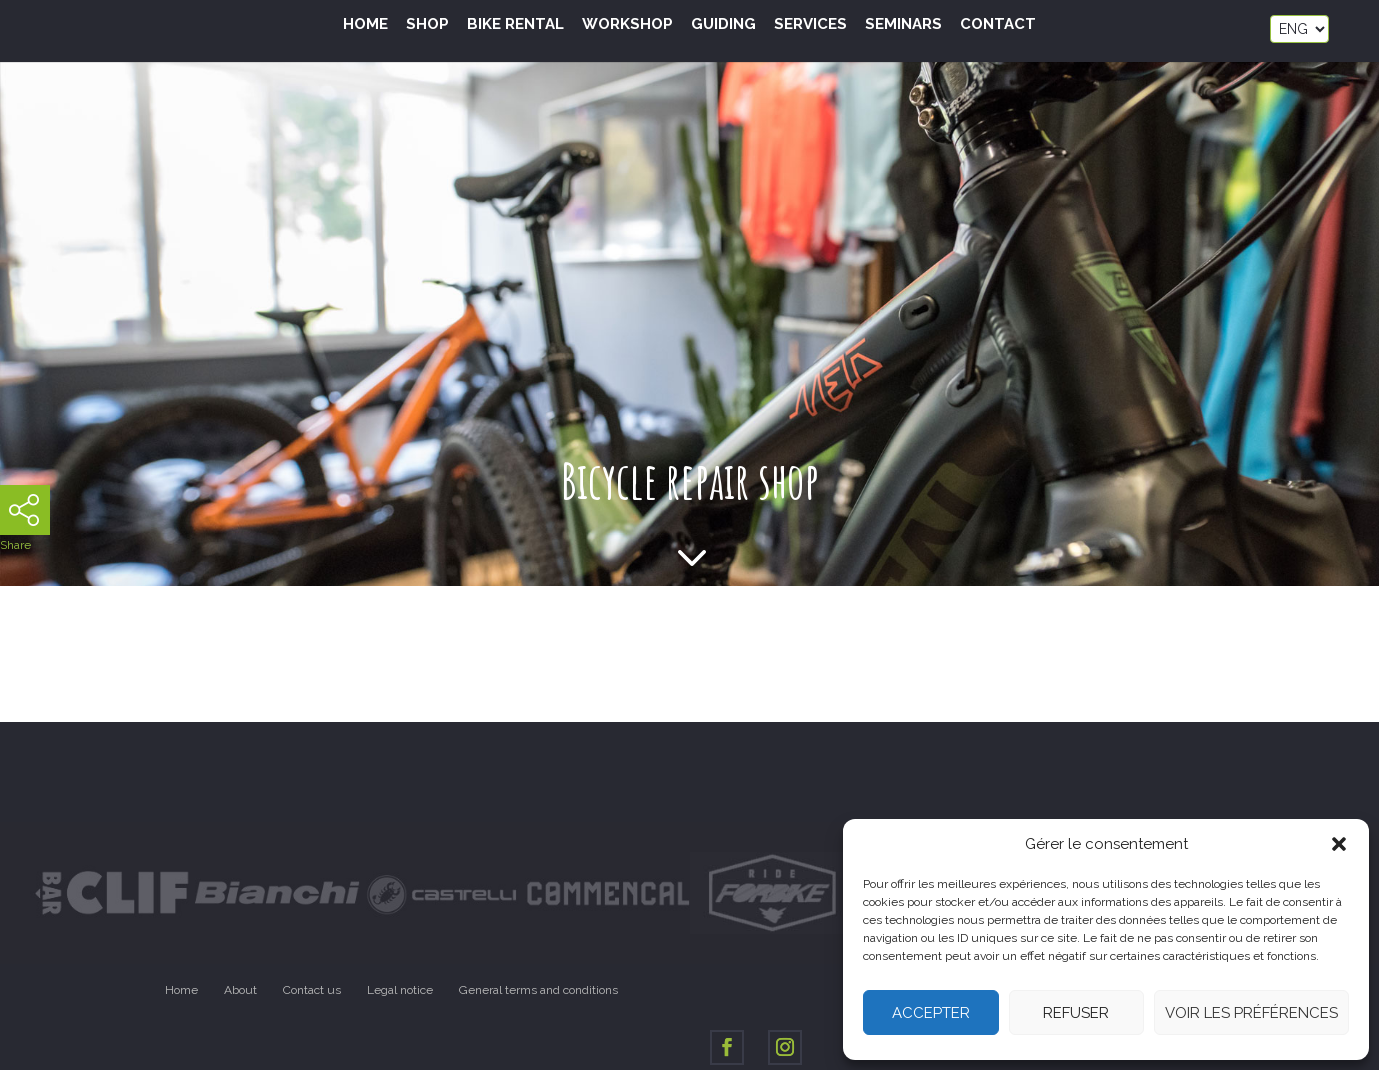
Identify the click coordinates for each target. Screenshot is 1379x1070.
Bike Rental (515, 25)
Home (365, 25)
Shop (427, 25)
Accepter (931, 1013)
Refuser (1076, 1013)
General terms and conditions (538, 990)
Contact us (312, 990)
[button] (1339, 844)
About (240, 990)
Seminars (903, 25)
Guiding (723, 25)
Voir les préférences (1251, 1013)
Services (810, 25)
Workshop (627, 25)
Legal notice (400, 990)
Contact (998, 25)
